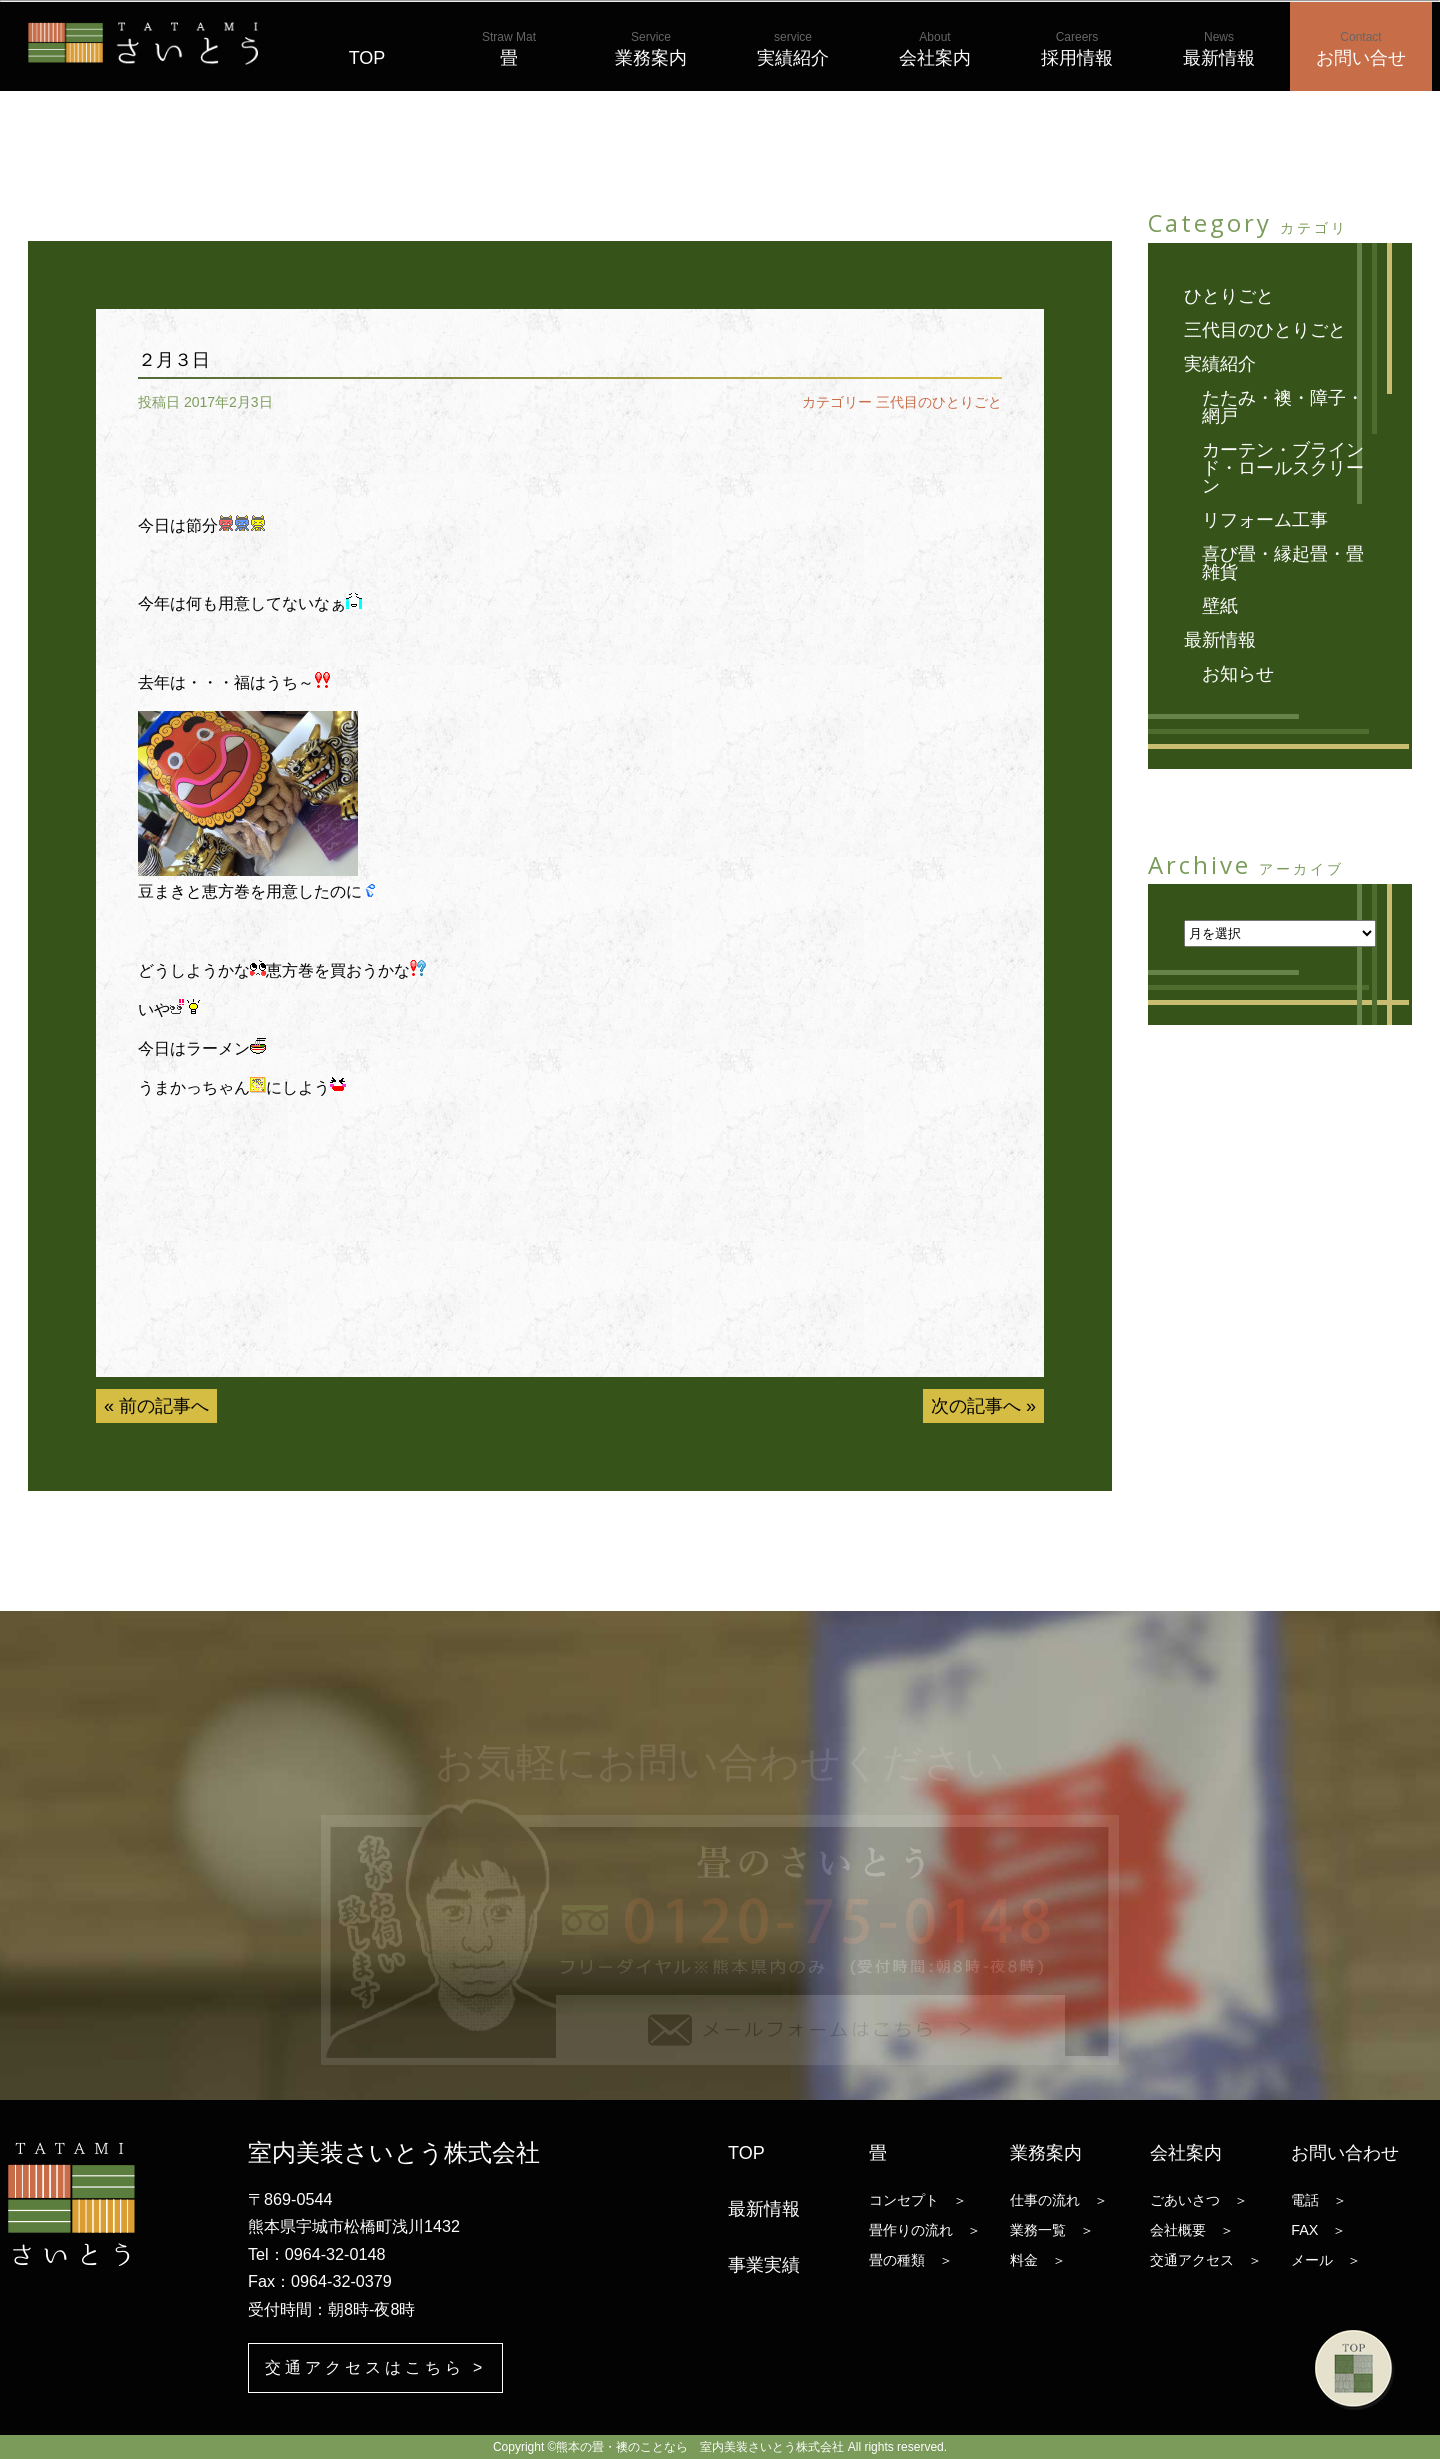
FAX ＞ (1318, 2230)
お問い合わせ (1345, 2153)
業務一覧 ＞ (1052, 2230)
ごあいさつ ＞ (1199, 2200)
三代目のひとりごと (939, 402)
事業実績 (764, 2265)
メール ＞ (1326, 2260)
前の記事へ (164, 1406)
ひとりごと (1229, 296)
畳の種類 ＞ (911, 2260)
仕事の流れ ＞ (1059, 2200)
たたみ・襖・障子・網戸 (1283, 407)
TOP (367, 49)
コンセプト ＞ (918, 2200)
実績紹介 (793, 49)
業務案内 (651, 49)
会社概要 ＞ (1192, 2230)
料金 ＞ (1038, 2260)
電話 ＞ (1319, 2200)
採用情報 (1077, 49)
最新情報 (1219, 49)
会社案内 (935, 49)
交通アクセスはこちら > (375, 2367)
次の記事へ (976, 1406)
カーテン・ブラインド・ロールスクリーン (1283, 468)
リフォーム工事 (1265, 520)
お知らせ (1238, 674)
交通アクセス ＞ (1206, 2260)
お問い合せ (1361, 49)
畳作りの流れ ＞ (925, 2230)
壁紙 (1220, 606)
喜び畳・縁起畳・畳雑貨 (1283, 563)
